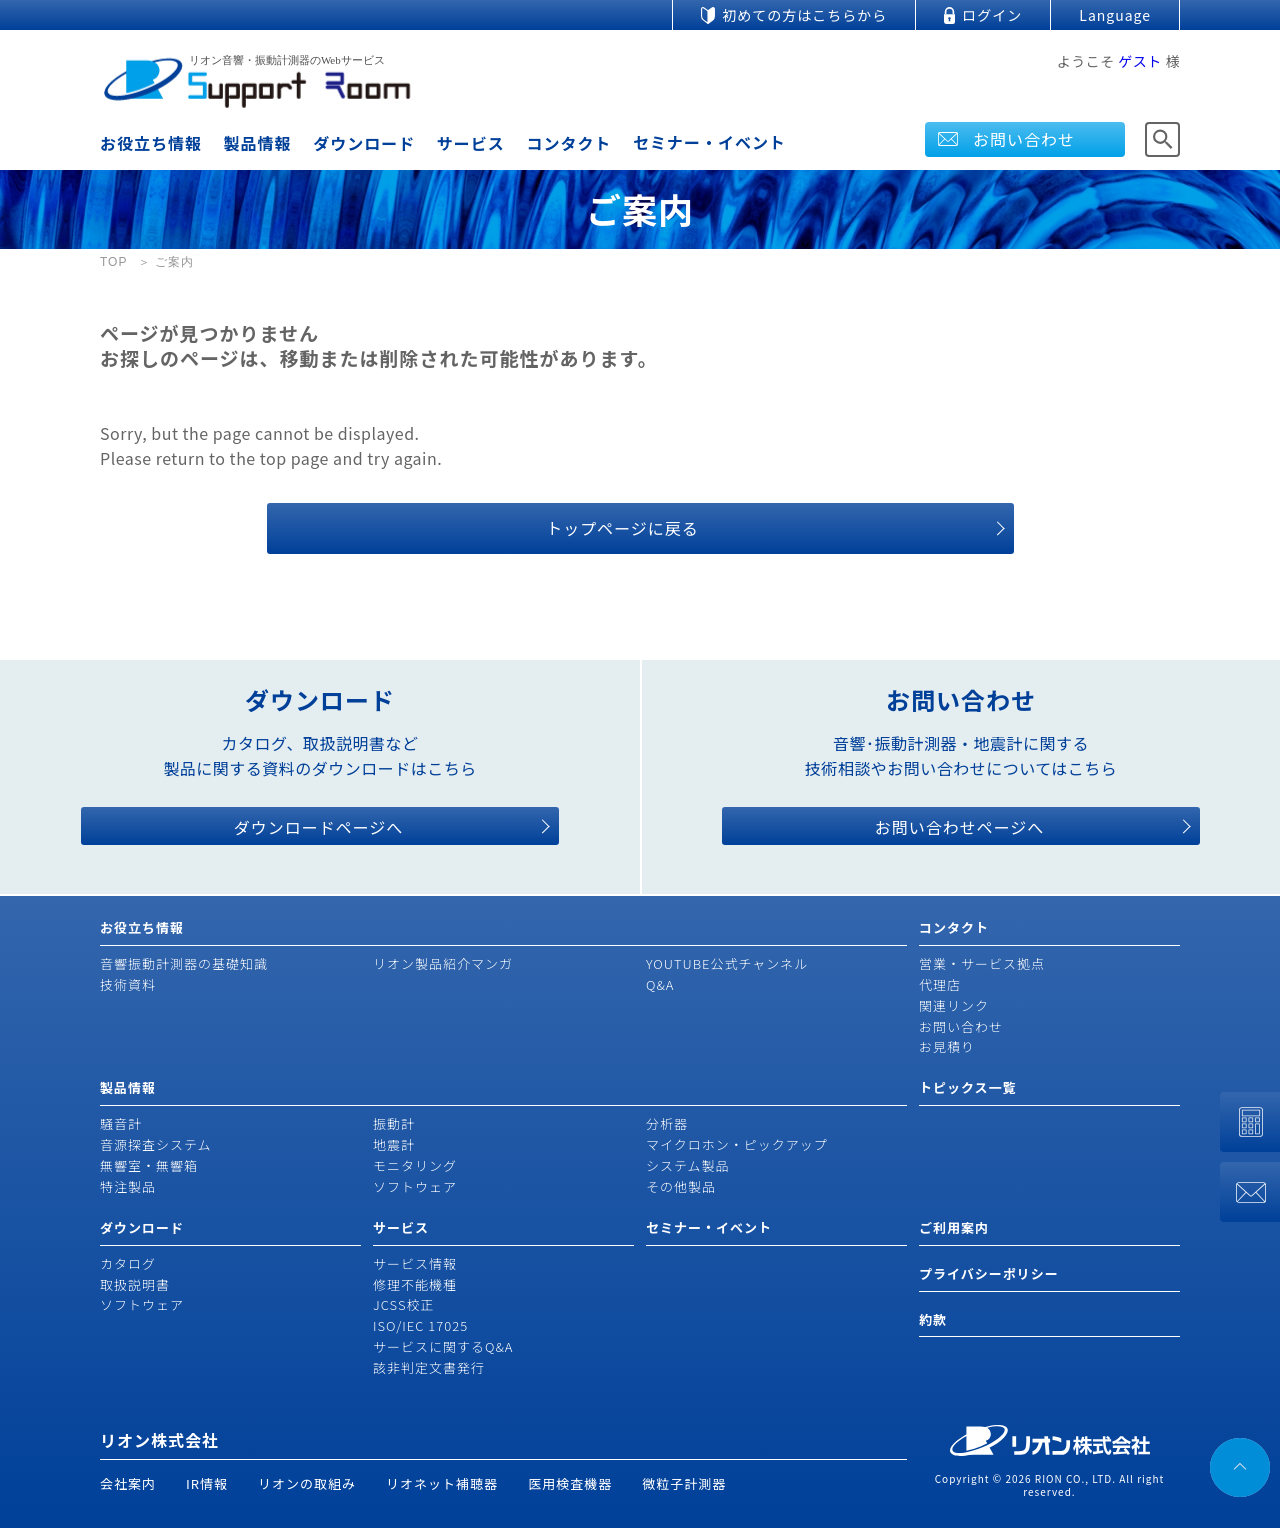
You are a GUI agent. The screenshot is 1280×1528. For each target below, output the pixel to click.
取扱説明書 (135, 1284)
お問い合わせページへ (960, 827)
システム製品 (688, 1165)
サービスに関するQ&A (443, 1346)
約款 (933, 1319)
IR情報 (207, 1483)
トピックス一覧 (968, 1087)
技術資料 (128, 984)
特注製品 (128, 1186)
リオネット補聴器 (442, 1483)
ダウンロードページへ (319, 827)
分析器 (667, 1123)
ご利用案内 (954, 1227)
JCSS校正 (403, 1304)
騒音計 (121, 1123)
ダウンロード (364, 143)
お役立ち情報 (151, 143)
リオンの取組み (307, 1483)
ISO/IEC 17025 (420, 1325)
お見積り (947, 1046)
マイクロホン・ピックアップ (737, 1144)
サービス (471, 143)
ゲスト (1140, 61)
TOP (113, 262)
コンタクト (568, 143)
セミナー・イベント (709, 142)
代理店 (940, 984)
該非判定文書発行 (429, 1367)
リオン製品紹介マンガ (443, 963)
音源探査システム (156, 1144)
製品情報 (258, 143)
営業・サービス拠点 (982, 963)
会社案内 (128, 1483)
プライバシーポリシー (989, 1273)
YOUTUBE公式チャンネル (727, 963)
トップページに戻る (622, 528)
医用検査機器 (570, 1483)
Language (1115, 15)
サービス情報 (415, 1263)
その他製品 (681, 1186)
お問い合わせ (1024, 139)
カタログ (128, 1263)
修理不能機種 (415, 1284)
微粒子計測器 (684, 1483)
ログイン (992, 15)
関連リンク (954, 1005)
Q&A (660, 984)
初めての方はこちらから (804, 15)
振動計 (394, 1123)
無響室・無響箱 (149, 1165)
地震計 (394, 1144)
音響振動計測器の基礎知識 (184, 963)
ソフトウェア (415, 1186)
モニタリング (415, 1165)
